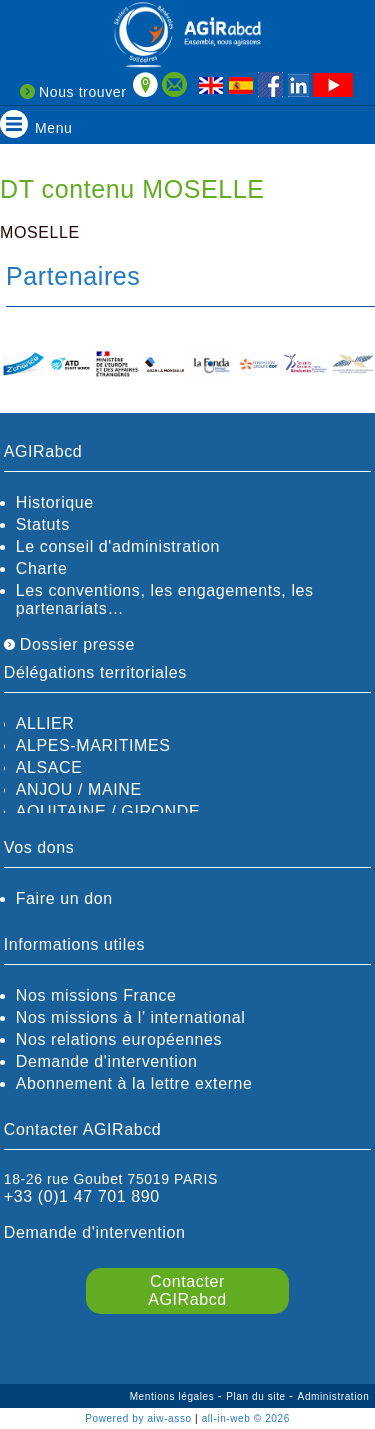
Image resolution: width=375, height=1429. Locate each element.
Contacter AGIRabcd (187, 1290)
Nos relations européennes (119, 1039)
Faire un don (64, 898)
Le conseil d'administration (118, 546)
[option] (23, 365)
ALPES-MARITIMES (93, 745)
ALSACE (49, 767)
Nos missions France (96, 995)
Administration (334, 1396)
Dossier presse (69, 644)
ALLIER (45, 723)
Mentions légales (174, 1396)
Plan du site (257, 1396)
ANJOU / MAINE (79, 789)
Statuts (43, 524)
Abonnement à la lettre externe (134, 1083)
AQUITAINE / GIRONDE (108, 811)
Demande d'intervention (107, 1061)
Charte (42, 568)
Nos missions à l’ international (131, 1017)
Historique (55, 502)
